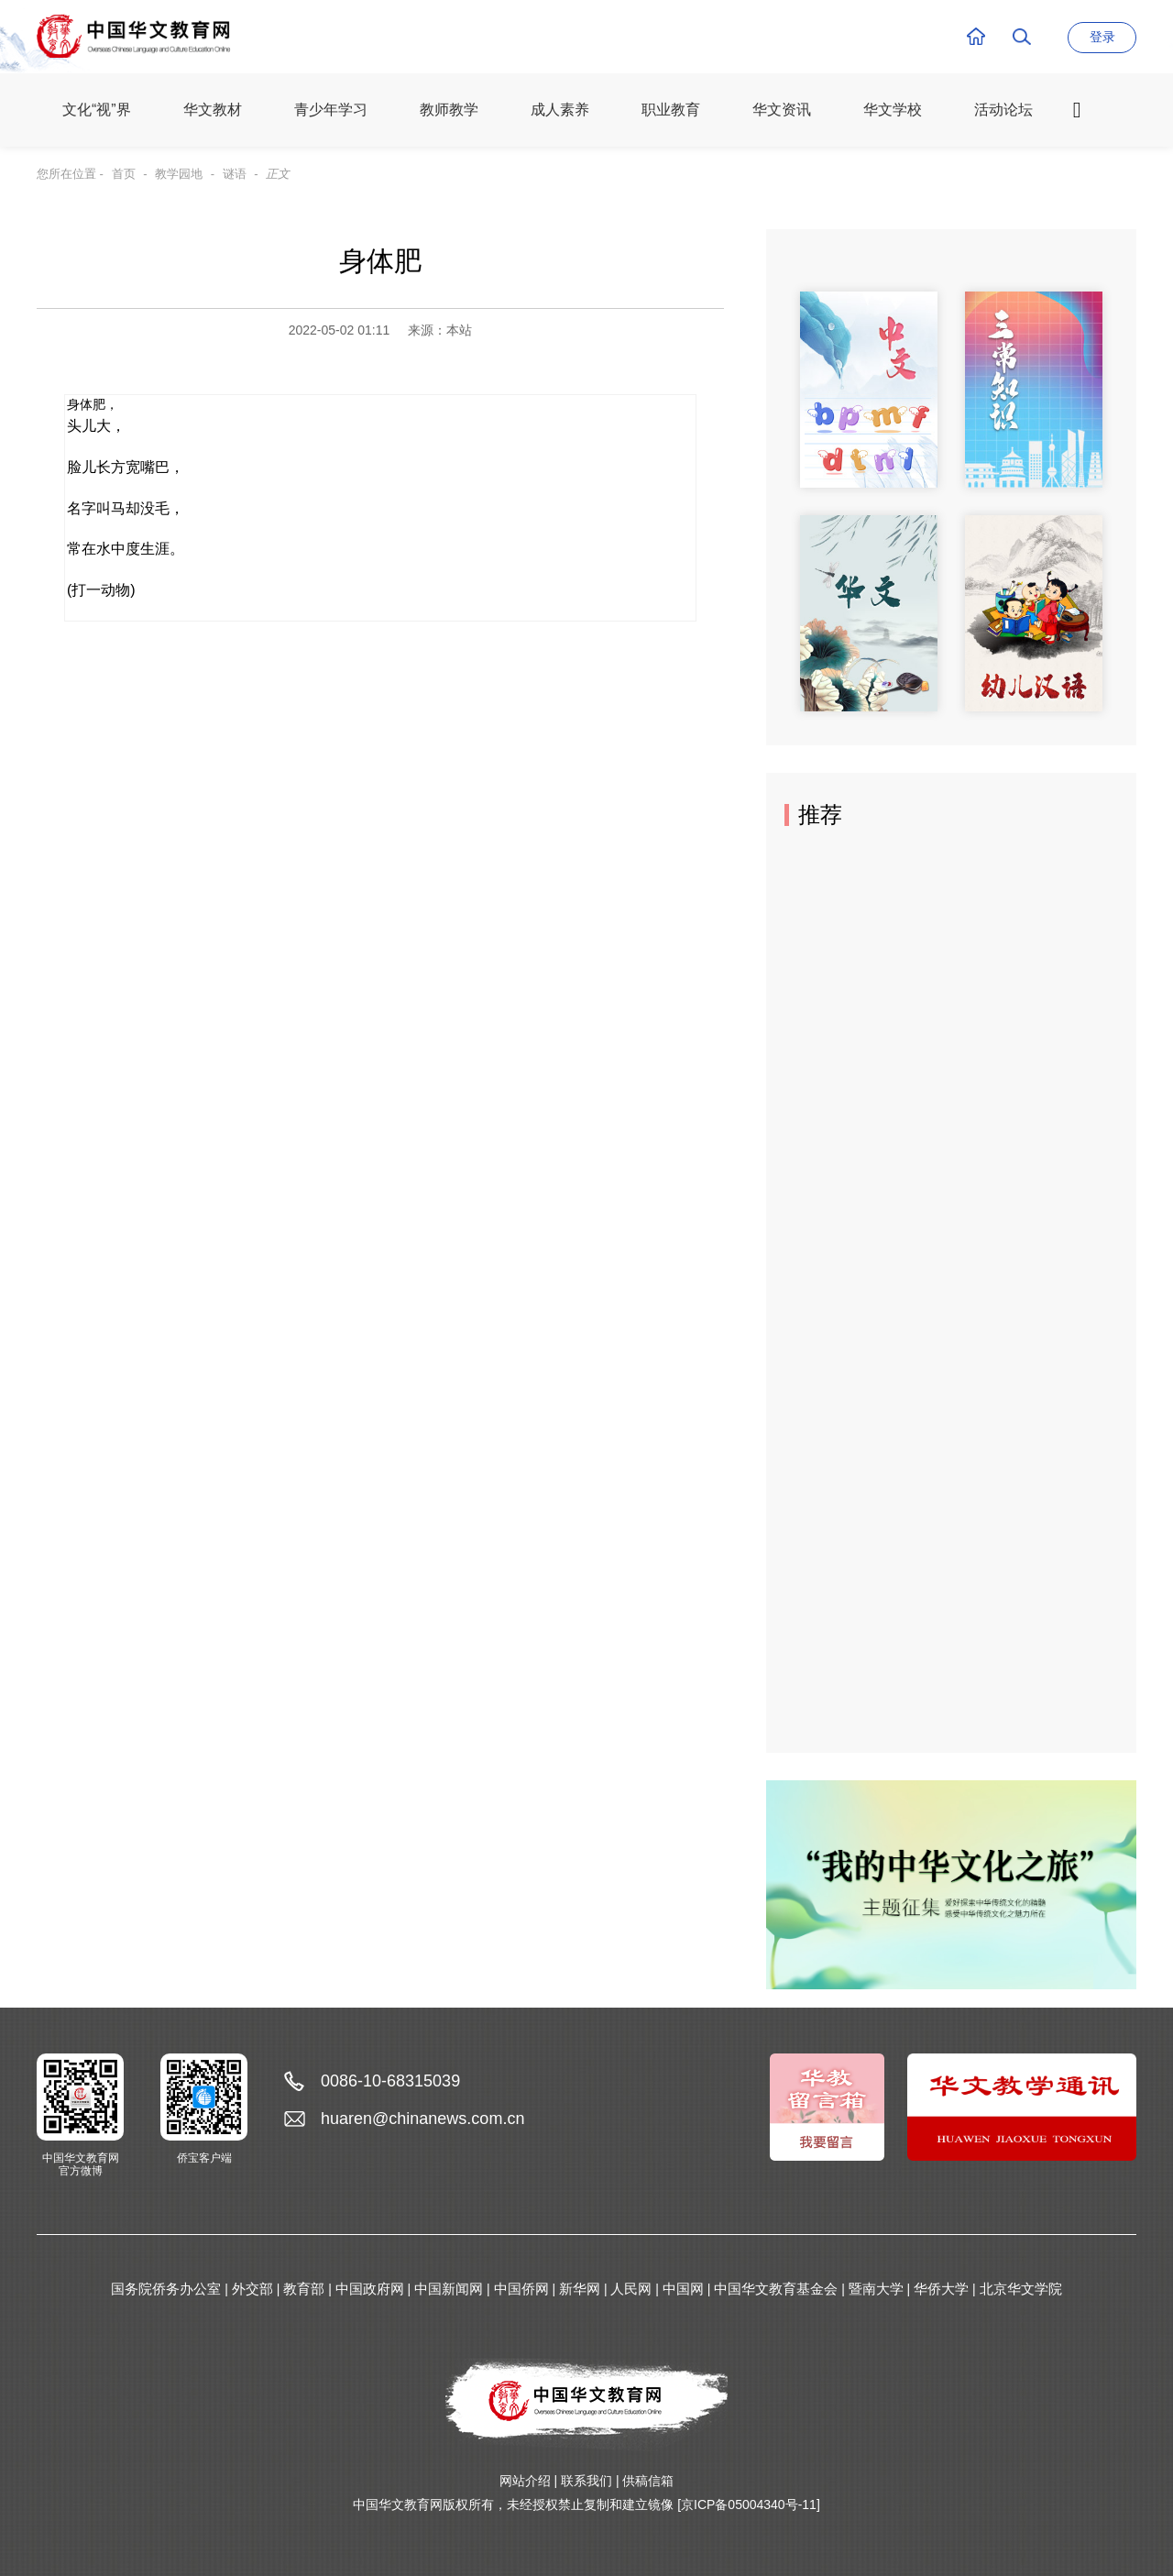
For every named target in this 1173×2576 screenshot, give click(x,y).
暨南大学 (876, 2288)
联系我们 (586, 2480)
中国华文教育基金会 (776, 2288)
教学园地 (179, 174)
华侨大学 (941, 2288)
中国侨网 (521, 2288)
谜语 (235, 174)
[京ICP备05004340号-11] (748, 2504)
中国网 (683, 2288)
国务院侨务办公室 (166, 2288)
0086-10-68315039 (390, 2081)
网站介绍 (525, 2480)
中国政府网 (369, 2288)
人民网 (631, 2288)
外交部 (252, 2288)
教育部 (303, 2288)
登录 (1102, 36)
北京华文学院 (1021, 2288)
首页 (124, 174)
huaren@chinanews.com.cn (422, 2118)
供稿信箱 (648, 2480)
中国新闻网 (448, 2288)
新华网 (579, 2288)
